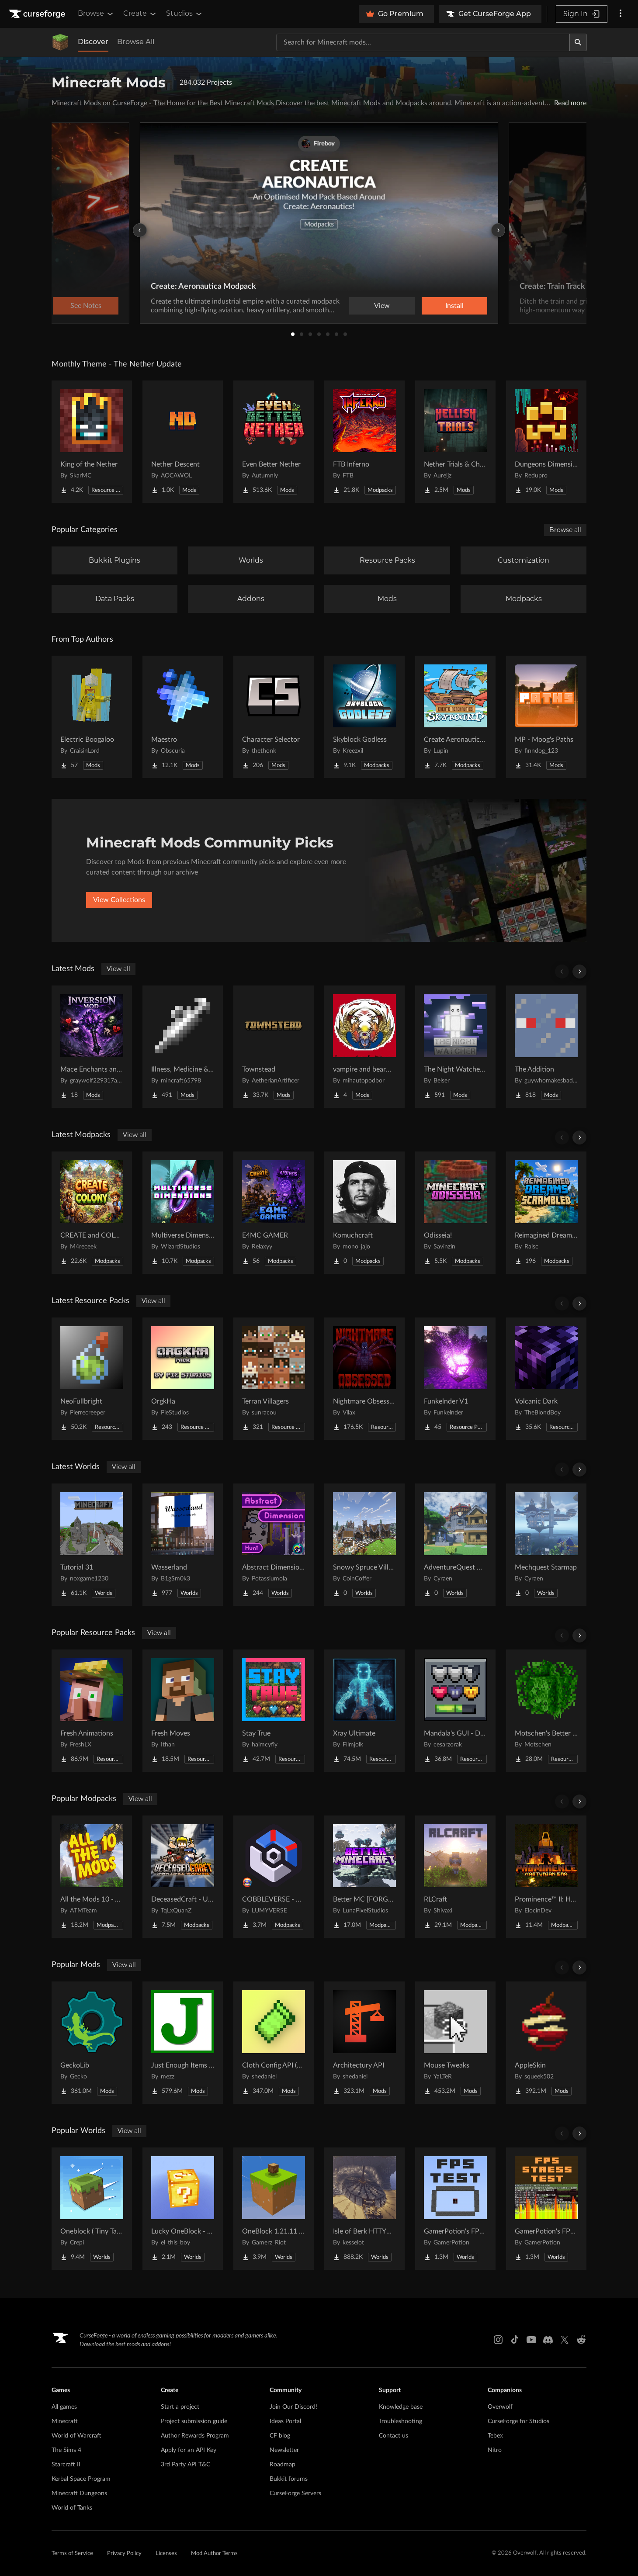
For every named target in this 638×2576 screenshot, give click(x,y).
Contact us (393, 2436)
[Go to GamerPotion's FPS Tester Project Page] (455, 2208)
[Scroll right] (579, 972)
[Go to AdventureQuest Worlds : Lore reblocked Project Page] (455, 1544)
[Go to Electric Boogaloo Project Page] (92, 717)
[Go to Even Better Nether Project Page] (273, 441)
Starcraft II (66, 2465)
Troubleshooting (400, 2421)
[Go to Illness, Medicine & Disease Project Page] (182, 1046)
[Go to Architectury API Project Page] (364, 2042)
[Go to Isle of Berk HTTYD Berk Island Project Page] (364, 2208)
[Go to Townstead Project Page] (273, 1046)
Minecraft (65, 2421)
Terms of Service (72, 2553)
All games (64, 2407)
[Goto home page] (38, 14)
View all (118, 969)
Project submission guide (194, 2421)
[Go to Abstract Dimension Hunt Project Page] (273, 1544)
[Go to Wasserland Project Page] (182, 1544)
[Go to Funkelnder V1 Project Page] (455, 1378)
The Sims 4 (66, 2450)
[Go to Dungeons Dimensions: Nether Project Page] (546, 441)
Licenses (166, 2553)
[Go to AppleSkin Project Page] (546, 2042)
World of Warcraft (76, 2436)
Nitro (495, 2450)
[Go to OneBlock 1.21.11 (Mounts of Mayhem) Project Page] (273, 2208)
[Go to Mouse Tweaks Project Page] (455, 2042)
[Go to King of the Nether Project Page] (92, 441)
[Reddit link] (581, 2339)
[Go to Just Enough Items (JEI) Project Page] (182, 2042)
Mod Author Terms (214, 2553)
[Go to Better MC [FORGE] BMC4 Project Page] (364, 1876)
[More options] (620, 14)
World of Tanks (72, 2508)
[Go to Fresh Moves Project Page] (182, 1710)
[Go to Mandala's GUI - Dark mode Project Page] (455, 1710)
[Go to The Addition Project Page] (546, 1046)
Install (454, 305)
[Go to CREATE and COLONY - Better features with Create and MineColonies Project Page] (92, 1212)
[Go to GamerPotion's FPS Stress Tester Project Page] (546, 2208)
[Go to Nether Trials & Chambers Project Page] (455, 441)
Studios (184, 13)
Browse (96, 13)
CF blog (280, 2436)
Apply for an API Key (188, 2450)
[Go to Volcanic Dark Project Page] (546, 1378)
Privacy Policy (124, 2553)
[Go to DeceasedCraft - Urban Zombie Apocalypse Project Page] (182, 1876)
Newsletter (284, 2450)
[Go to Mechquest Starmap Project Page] (546, 1544)
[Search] (578, 42)
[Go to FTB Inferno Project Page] (364, 441)
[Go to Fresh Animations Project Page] (92, 1710)
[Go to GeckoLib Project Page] (92, 2042)
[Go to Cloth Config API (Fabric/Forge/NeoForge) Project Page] (273, 2042)
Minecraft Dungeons (79, 2493)
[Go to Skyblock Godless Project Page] (364, 717)
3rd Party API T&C (185, 2465)
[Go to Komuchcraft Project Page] (364, 1212)
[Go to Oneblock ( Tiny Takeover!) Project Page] (92, 2208)
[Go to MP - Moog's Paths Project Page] (546, 717)
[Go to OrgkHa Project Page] (182, 1378)
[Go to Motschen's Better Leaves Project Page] (546, 1710)
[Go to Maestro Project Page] (182, 717)
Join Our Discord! (293, 2407)
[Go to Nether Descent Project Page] (182, 441)
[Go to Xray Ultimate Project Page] (364, 1710)
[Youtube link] (531, 2339)
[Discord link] (548, 2339)
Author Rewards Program (195, 2436)
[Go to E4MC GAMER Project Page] (273, 1212)
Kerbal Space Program (81, 2479)
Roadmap (282, 2465)
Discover (93, 42)
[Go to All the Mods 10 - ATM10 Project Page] (92, 1876)
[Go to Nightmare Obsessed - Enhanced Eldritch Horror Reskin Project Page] (364, 1378)
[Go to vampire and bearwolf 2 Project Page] (364, 1046)
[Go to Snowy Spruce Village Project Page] (364, 1544)
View (382, 305)
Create (140, 13)
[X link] (564, 2339)
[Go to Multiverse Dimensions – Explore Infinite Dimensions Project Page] (182, 1212)
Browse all (565, 530)
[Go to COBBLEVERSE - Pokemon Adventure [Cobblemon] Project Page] (273, 1876)
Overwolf (500, 2407)
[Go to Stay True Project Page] (273, 1710)
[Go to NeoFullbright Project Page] (92, 1378)
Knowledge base (401, 2407)
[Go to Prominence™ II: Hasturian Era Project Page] (546, 1876)
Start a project (180, 2407)
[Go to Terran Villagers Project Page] (273, 1378)
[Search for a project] (423, 42)
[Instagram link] (498, 2339)
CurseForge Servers (295, 2493)
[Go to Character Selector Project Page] (273, 717)
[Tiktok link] (515, 2339)
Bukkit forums (289, 2479)
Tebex (495, 2436)
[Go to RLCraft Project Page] (455, 1876)
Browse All (135, 42)
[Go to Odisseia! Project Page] (455, 1212)
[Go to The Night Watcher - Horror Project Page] (455, 1046)
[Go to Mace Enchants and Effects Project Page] (92, 1046)
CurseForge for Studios (518, 2421)
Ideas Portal (285, 2421)
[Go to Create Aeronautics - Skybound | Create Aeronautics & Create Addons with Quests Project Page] (455, 717)
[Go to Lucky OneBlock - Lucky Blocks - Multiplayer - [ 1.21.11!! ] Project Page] (182, 2208)
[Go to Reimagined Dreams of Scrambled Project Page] (546, 1212)
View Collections (119, 899)
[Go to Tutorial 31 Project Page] (92, 1544)
